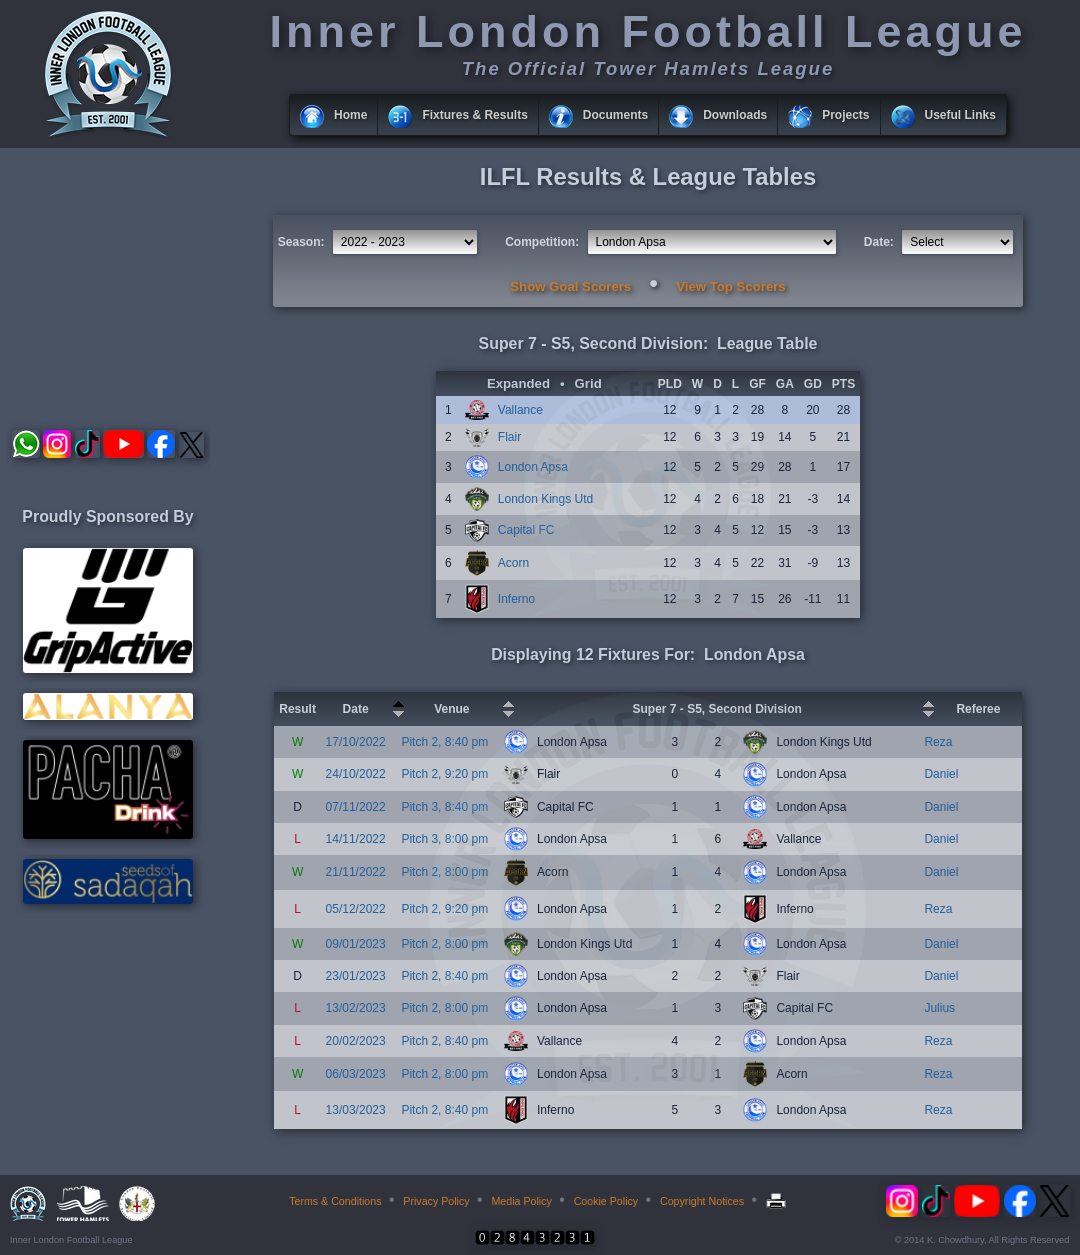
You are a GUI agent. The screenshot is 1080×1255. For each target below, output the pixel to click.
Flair (509, 437)
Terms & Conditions (335, 1201)
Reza (938, 742)
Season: (301, 242)
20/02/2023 (356, 1041)
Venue (451, 709)
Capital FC (526, 530)
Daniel (941, 774)
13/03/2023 (356, 1110)
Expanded (518, 383)
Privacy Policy (436, 1201)
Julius (939, 1008)
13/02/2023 (356, 1008)
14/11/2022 (356, 839)
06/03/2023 (356, 1074)
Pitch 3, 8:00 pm (444, 839)
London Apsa (533, 467)
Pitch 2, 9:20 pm (444, 774)
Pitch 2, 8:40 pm (444, 742)
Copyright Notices (702, 1201)
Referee (978, 709)
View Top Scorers (730, 286)
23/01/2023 (356, 976)
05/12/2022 (356, 909)
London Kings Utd (545, 499)
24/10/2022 (356, 774)
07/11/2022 (356, 807)
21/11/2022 (356, 872)
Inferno (516, 599)
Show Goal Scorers (570, 286)
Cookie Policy (606, 1201)
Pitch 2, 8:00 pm (444, 872)
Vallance (520, 410)
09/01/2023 (356, 944)
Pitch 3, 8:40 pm (444, 807)
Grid (588, 383)
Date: (879, 242)
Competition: (542, 242)
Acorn (513, 563)
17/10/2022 (356, 742)
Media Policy (521, 1201)
